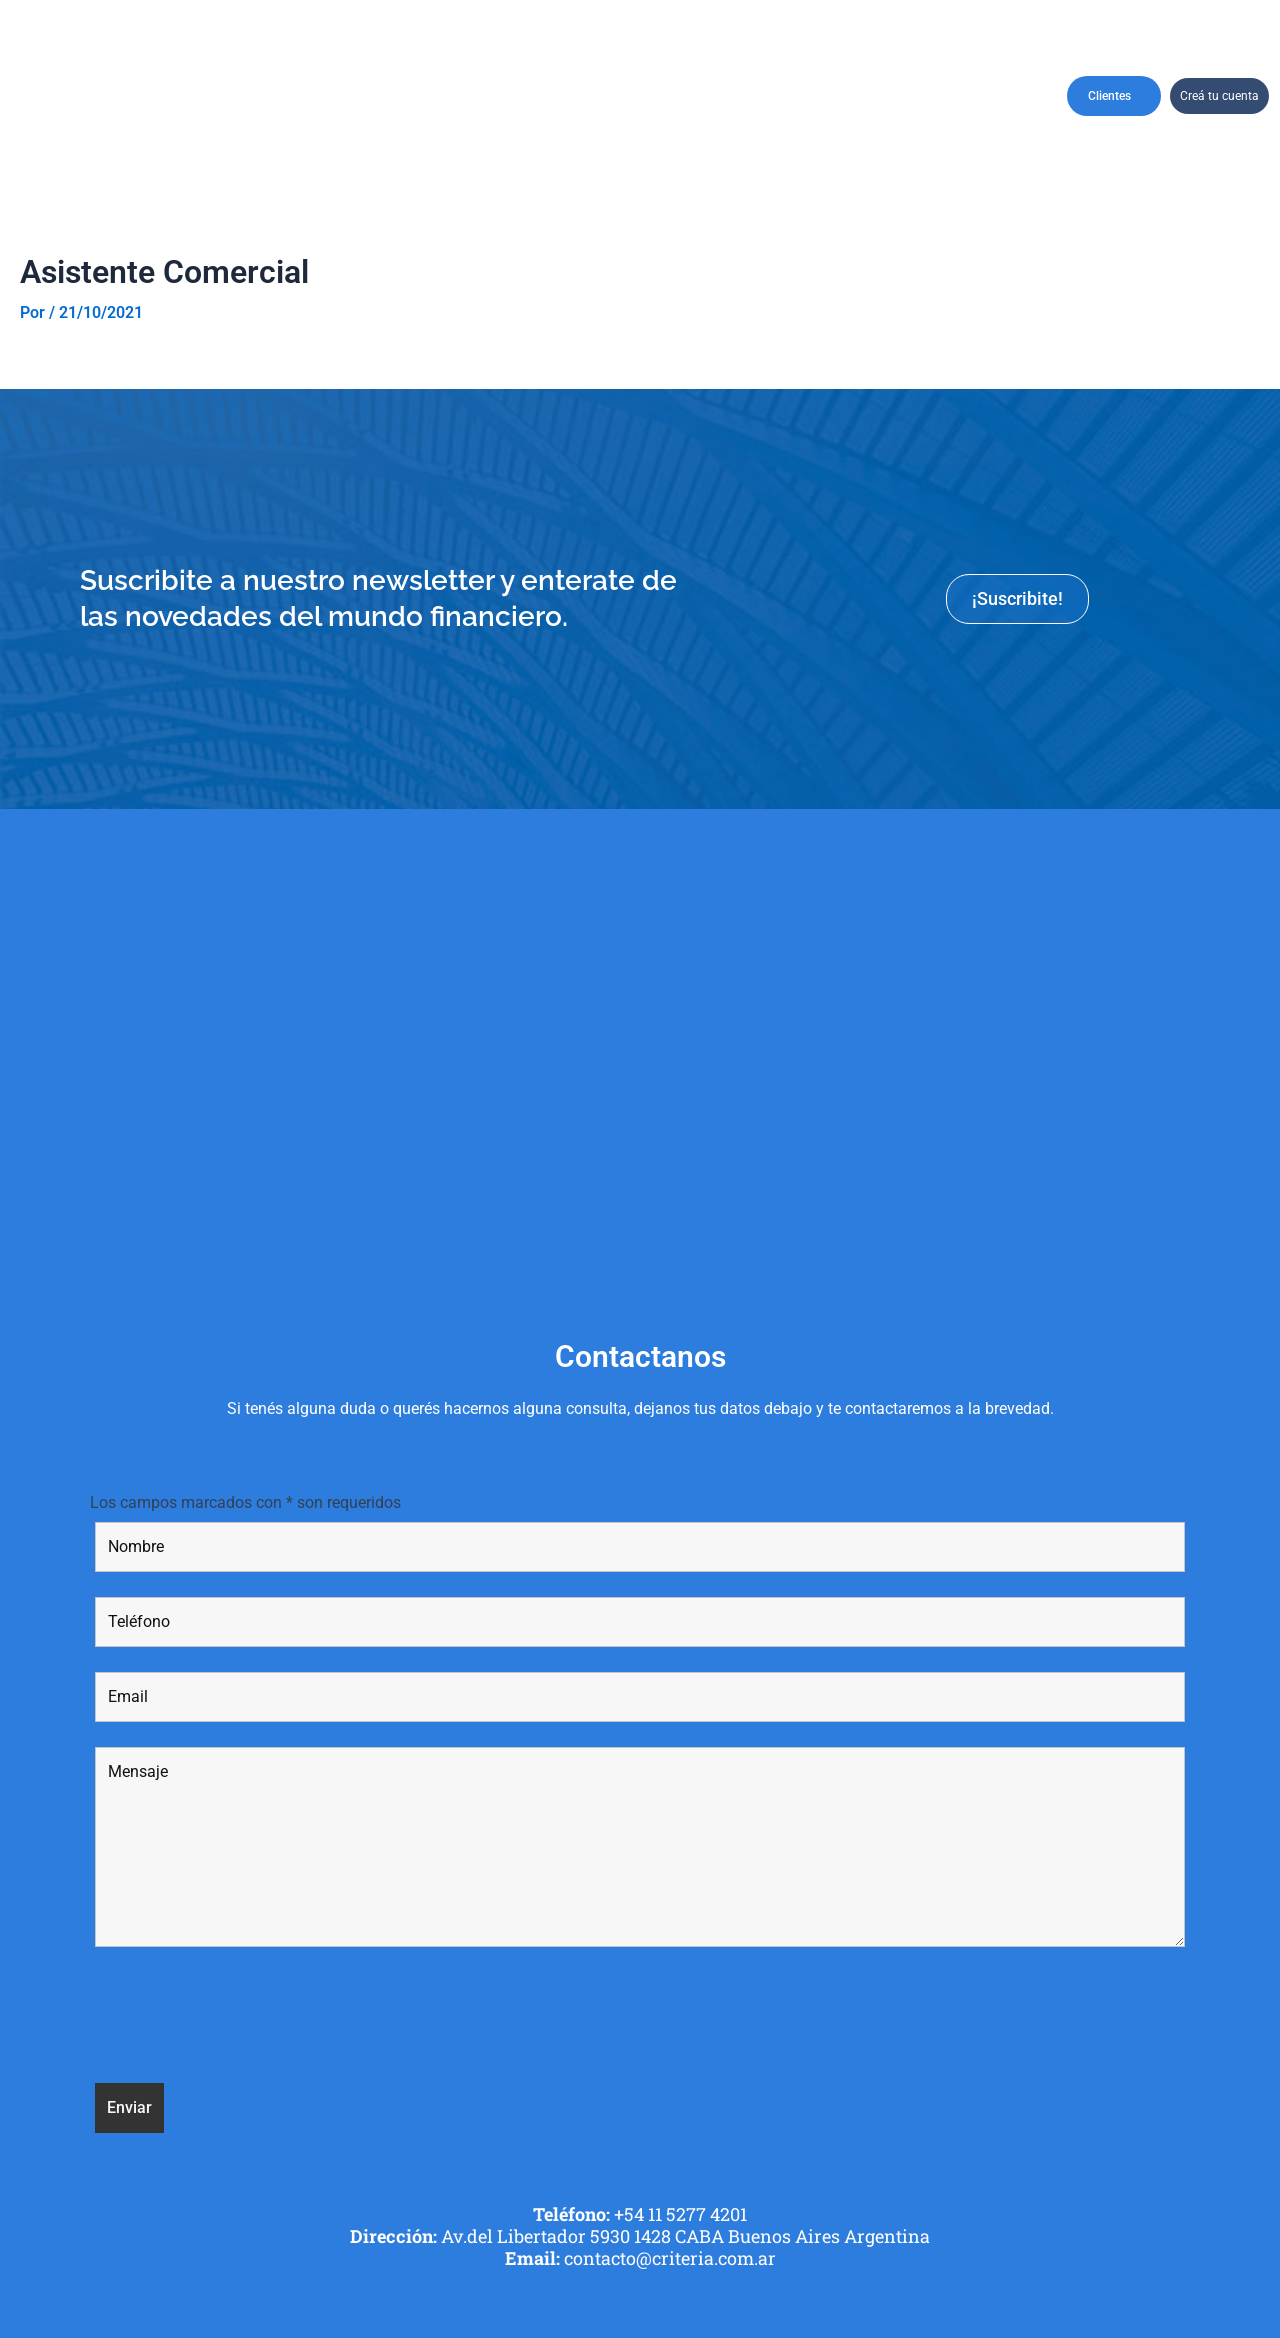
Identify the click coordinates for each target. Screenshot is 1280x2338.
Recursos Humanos (799, 95)
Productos (619, 95)
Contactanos (984, 95)
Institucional (260, 95)
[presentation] (247, 2019)
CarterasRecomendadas (371, 95)
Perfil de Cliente (503, 96)
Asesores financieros (710, 95)
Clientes (1114, 96)
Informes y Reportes (887, 95)
